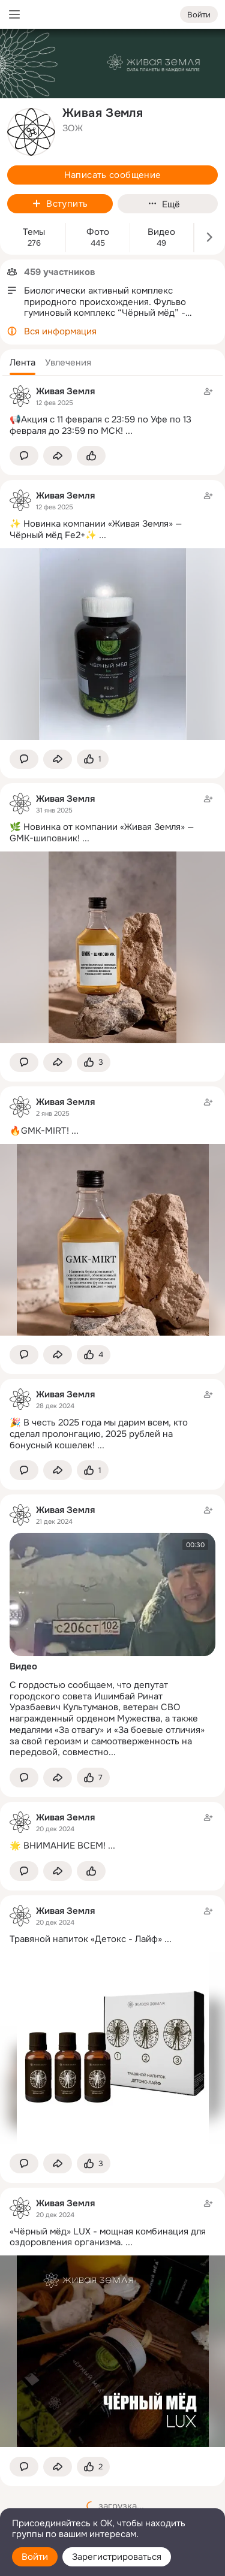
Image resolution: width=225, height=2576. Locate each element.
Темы (34, 232)
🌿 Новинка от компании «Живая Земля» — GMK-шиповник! (102, 832)
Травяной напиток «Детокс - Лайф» (86, 1939)
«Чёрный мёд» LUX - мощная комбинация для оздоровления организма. (108, 2237)
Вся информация (60, 331)
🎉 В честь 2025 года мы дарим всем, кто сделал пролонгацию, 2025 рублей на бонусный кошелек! (99, 1434)
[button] (22, 363)
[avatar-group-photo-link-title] (31, 132)
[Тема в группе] (112, 411)
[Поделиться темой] (57, 456)
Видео (161, 232)
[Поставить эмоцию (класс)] (91, 456)
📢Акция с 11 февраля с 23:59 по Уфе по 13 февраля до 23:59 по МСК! (100, 425)
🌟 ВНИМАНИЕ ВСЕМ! (58, 1846)
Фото (97, 232)
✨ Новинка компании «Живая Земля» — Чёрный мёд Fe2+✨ (96, 529)
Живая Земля (65, 391)
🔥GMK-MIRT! (39, 1131)
